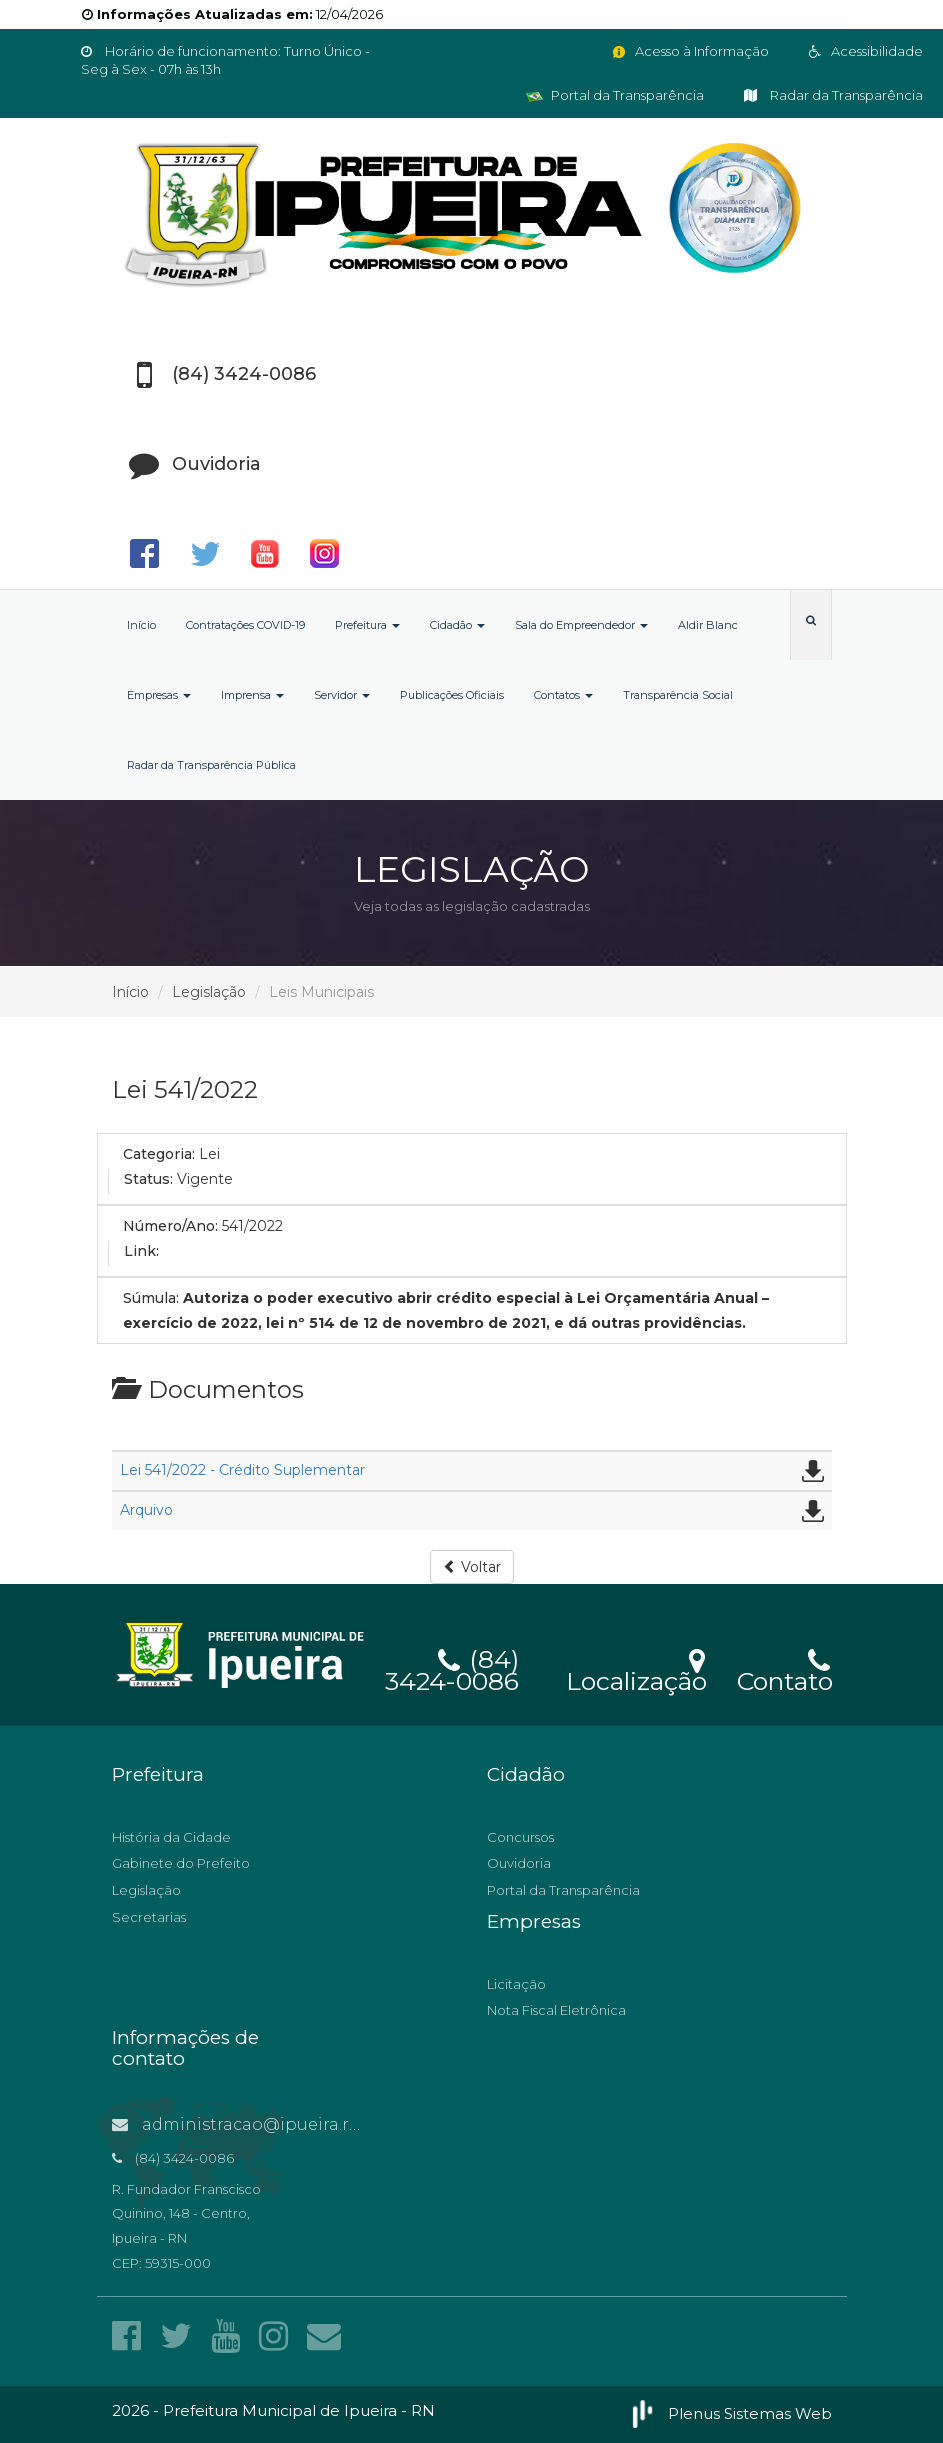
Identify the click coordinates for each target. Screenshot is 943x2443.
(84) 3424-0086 (452, 1667)
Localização (636, 1668)
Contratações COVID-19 (245, 625)
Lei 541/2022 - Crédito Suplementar (242, 1470)
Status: (148, 1179)
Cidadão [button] (457, 625)
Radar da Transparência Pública (211, 765)
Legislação (209, 992)
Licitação (516, 1984)
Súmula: (151, 1298)
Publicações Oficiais (452, 695)
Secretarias (149, 1917)
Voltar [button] (472, 1567)
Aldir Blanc (708, 625)
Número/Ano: (170, 1226)
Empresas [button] (159, 695)
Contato (784, 1668)
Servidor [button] (342, 695)
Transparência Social (678, 695)
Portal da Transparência (615, 95)
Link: (141, 1251)
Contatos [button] (563, 695)
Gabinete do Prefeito (181, 1863)
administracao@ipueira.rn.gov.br (264, 2124)
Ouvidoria (519, 1863)
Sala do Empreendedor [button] (581, 625)
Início (141, 625)
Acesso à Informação (689, 51)
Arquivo (146, 1510)
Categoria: (159, 1154)
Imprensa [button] (252, 695)
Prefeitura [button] (367, 625)
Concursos (520, 1837)
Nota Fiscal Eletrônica (556, 2010)
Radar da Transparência (833, 95)
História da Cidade (171, 1837)
